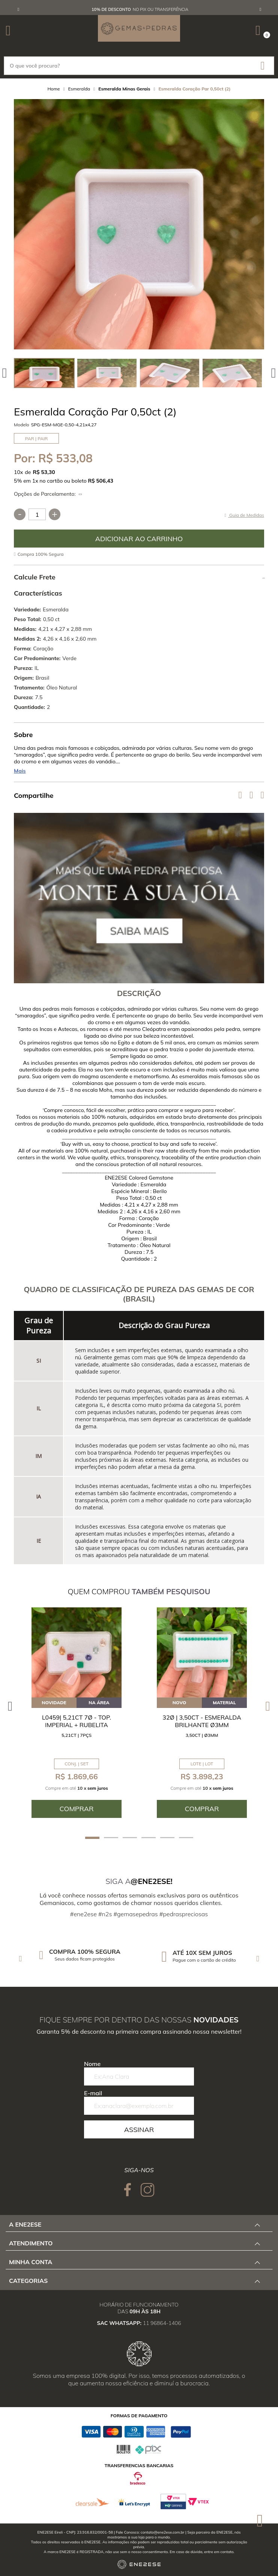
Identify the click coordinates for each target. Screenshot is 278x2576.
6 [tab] (186, 1837)
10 (18, 472)
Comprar (139, 539)
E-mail (93, 2093)
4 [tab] (148, 1837)
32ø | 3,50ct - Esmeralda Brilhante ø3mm (201, 1721)
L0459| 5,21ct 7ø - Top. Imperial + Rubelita (76, 1721)
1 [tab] (92, 1838)
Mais (20, 770)
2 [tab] (111, 1837)
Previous (18, 9)
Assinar (139, 2129)
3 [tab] (130, 1837)
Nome (92, 2063)
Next (260, 9)
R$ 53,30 (44, 472)
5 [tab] (167, 1837)
